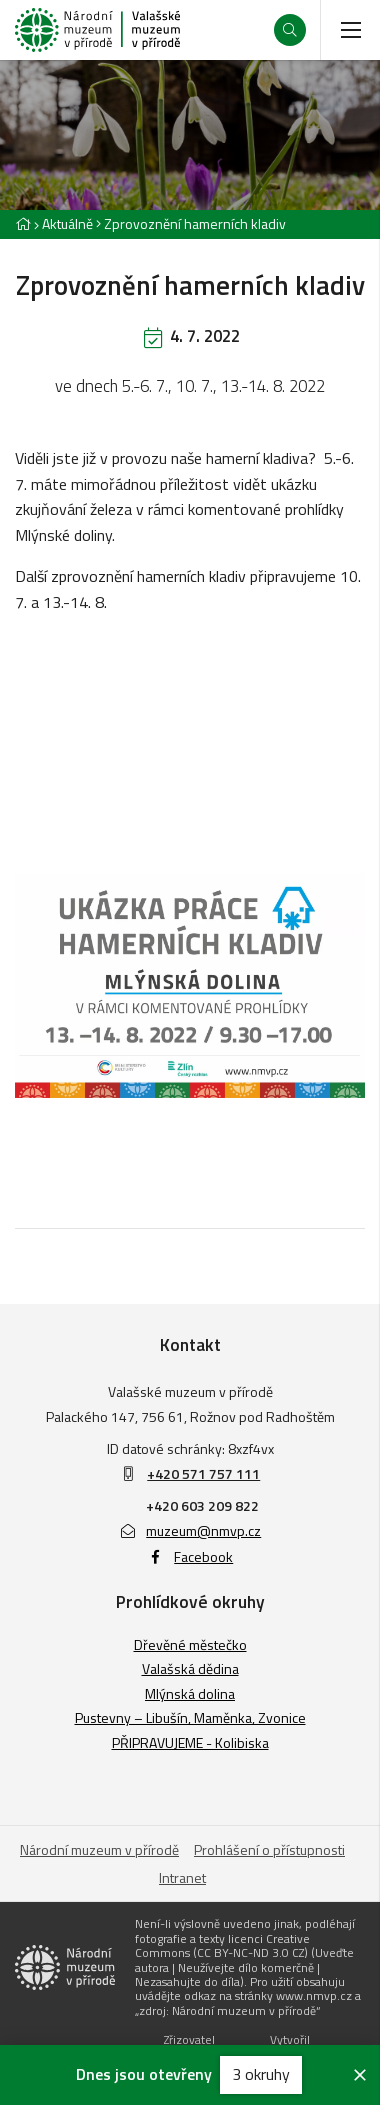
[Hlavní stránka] (23, 223)
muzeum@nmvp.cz (190, 1530)
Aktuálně (67, 223)
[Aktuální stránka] (191, 223)
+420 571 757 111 (203, 1473)
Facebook (190, 1556)
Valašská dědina (190, 1668)
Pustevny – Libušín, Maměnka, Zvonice (190, 1717)
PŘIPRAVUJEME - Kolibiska (190, 1742)
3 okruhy (261, 2074)
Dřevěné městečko (190, 1644)
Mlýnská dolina (190, 1693)
